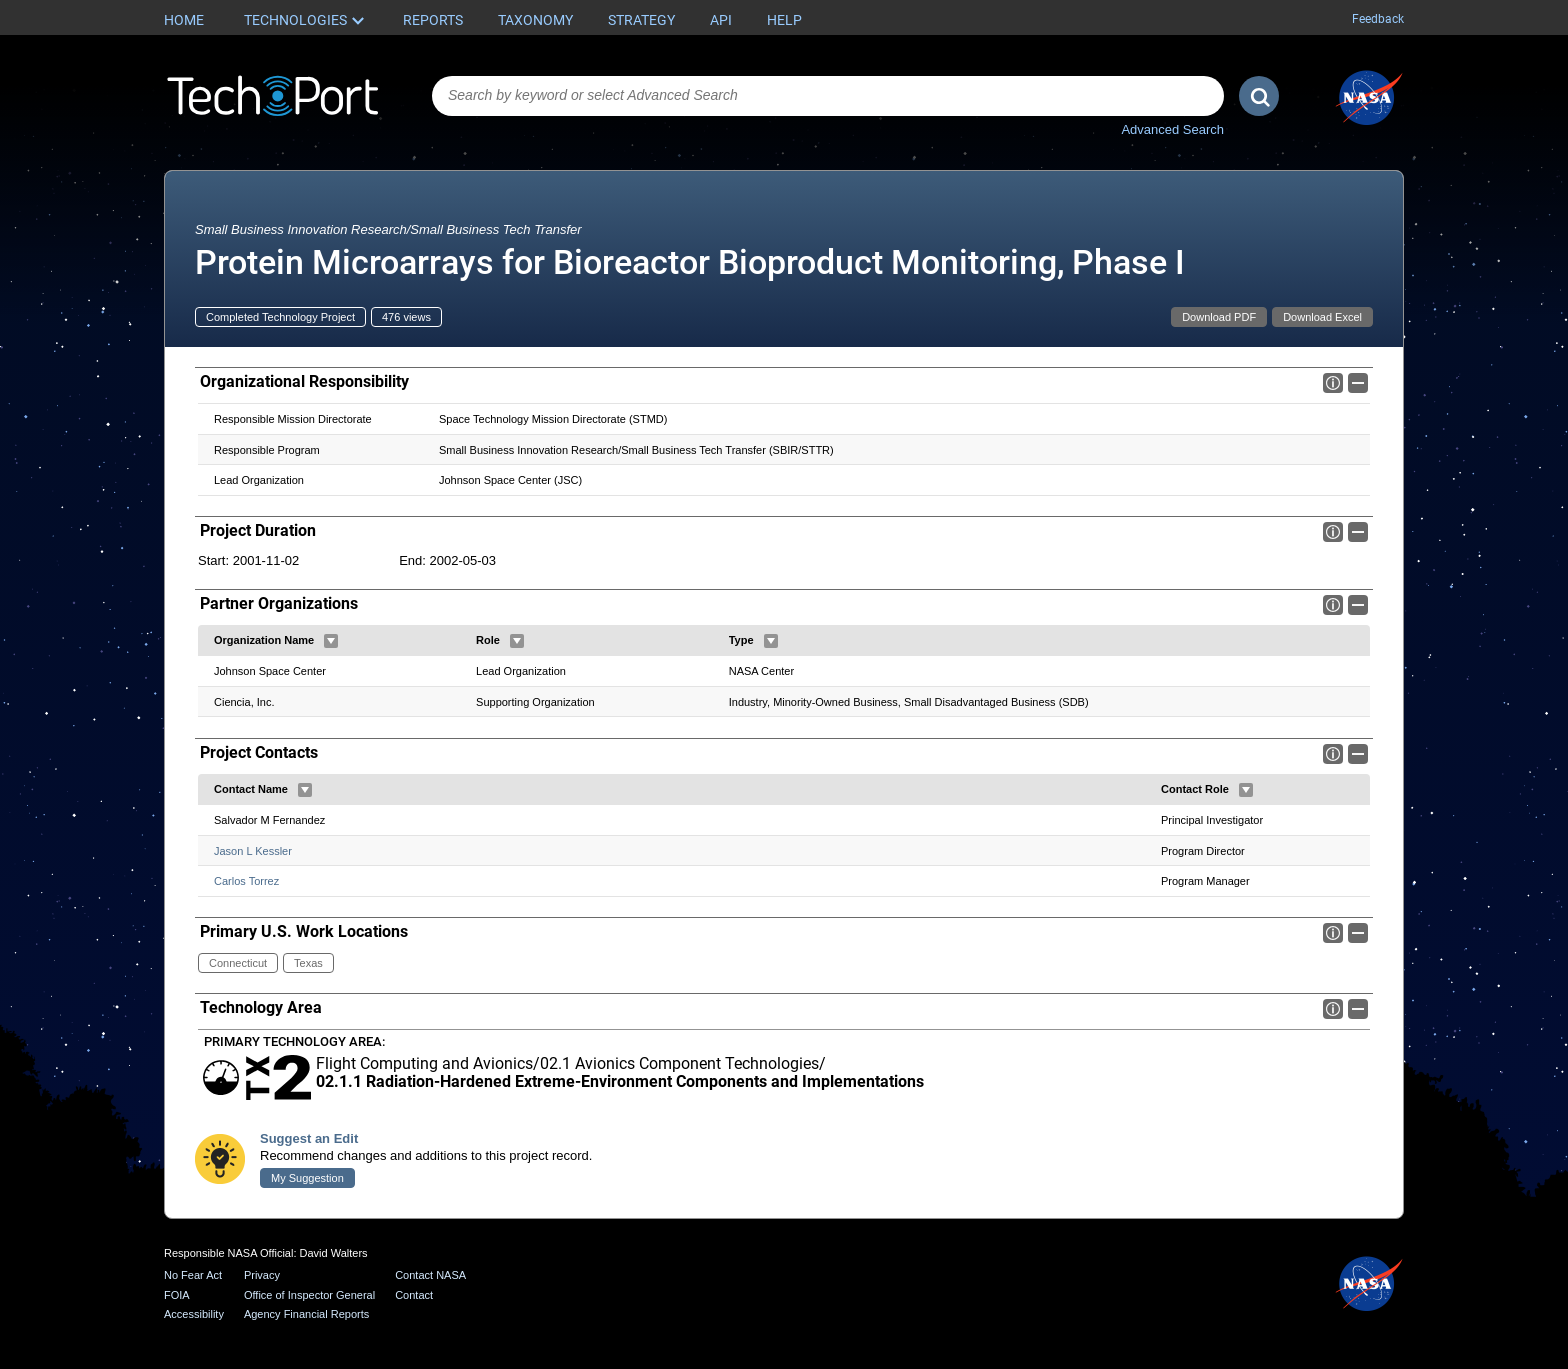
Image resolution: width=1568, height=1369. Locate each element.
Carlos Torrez (246, 881)
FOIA (177, 1295)
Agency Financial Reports (306, 1314)
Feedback (1378, 19)
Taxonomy (535, 20)
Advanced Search (1172, 129)
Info (1333, 383)
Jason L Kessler (253, 851)
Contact (414, 1295)
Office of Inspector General (309, 1295)
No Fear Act (193, 1275)
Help (784, 20)
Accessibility (194, 1314)
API (721, 20)
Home (184, 20)
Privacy (262, 1275)
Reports (433, 20)
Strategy (641, 20)
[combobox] (828, 96)
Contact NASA (430, 1275)
